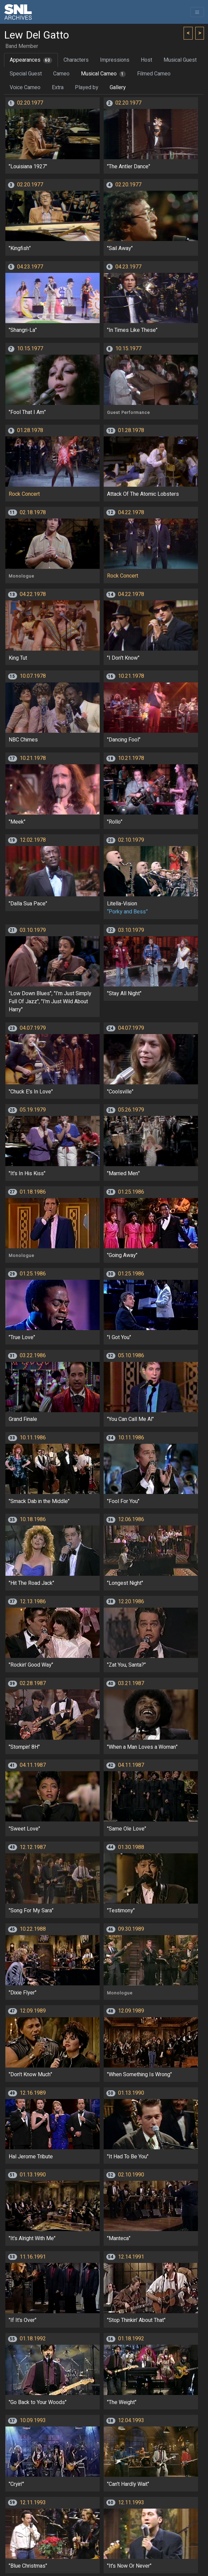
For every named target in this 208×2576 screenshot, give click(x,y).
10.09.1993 (33, 2420)
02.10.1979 (131, 840)
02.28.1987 (33, 1683)
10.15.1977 (30, 349)
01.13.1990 (131, 2093)
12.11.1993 (33, 2503)
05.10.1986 (131, 1356)
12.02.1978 (33, 840)
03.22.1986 (33, 1356)
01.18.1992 (33, 2339)
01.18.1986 (33, 1192)
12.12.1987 (33, 1847)
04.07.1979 (33, 1028)
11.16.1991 (33, 2257)
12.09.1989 (33, 2011)
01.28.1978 (30, 430)
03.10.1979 (33, 930)
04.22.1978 (131, 512)
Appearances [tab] (31, 60)
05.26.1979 (131, 1110)
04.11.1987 (33, 1765)
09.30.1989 (131, 1929)
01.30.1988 (131, 1847)
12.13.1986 (33, 1602)
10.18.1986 (33, 1519)
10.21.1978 (131, 676)
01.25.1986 (131, 1192)
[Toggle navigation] (197, 12)
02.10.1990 (131, 2175)
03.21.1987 (131, 1683)
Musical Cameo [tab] (103, 74)
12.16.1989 (33, 2093)
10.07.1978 (33, 676)
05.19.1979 (33, 1110)
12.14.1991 (131, 2257)
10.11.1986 (33, 1438)
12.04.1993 (131, 2420)
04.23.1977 (30, 267)
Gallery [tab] (118, 87)
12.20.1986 (131, 1602)
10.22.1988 (33, 1929)
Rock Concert (24, 494)
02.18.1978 (33, 512)
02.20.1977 (30, 103)
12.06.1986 (131, 1519)
